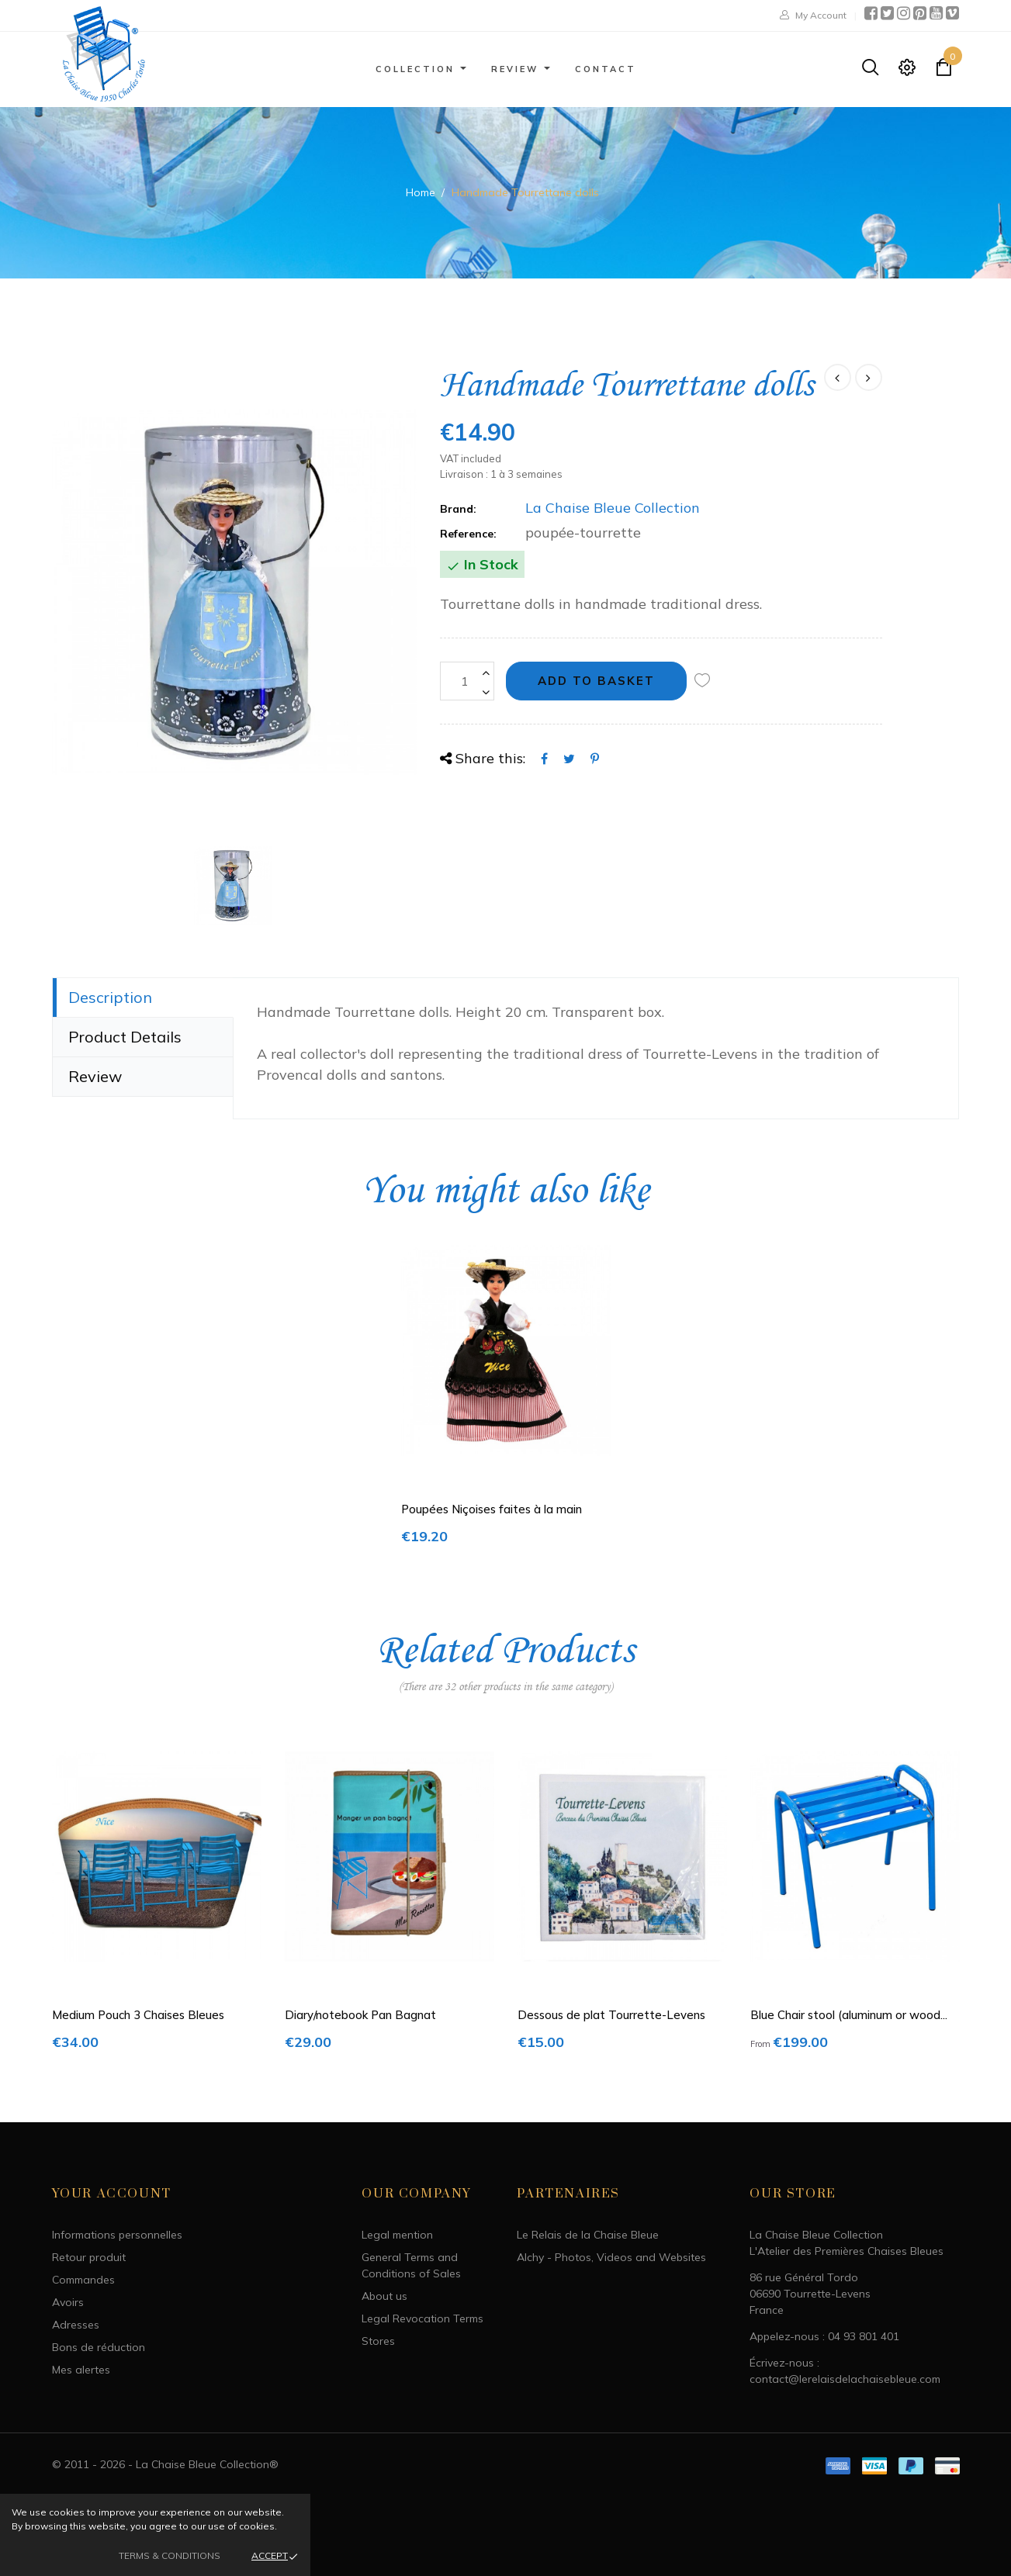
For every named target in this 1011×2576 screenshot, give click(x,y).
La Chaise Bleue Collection (612, 508)
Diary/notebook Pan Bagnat (360, 2014)
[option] (234, 593)
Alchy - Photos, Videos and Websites (611, 2257)
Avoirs (68, 2302)
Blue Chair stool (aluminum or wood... (848, 2014)
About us (384, 2296)
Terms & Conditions (169, 2555)
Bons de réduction (98, 2347)
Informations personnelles (117, 2235)
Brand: (458, 509)
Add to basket (596, 680)
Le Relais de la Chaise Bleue (588, 2235)
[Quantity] (467, 681)
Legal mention (397, 2235)
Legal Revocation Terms (422, 2318)
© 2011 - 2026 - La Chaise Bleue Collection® (165, 2464)
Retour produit (89, 2257)
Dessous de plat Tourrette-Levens (611, 2014)
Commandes (83, 2280)
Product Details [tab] (125, 1036)
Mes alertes (81, 2370)
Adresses (75, 2325)
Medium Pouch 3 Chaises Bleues (138, 2014)
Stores (378, 2341)
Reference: (468, 534)
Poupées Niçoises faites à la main (491, 1509)
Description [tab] (110, 997)
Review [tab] (95, 1076)
